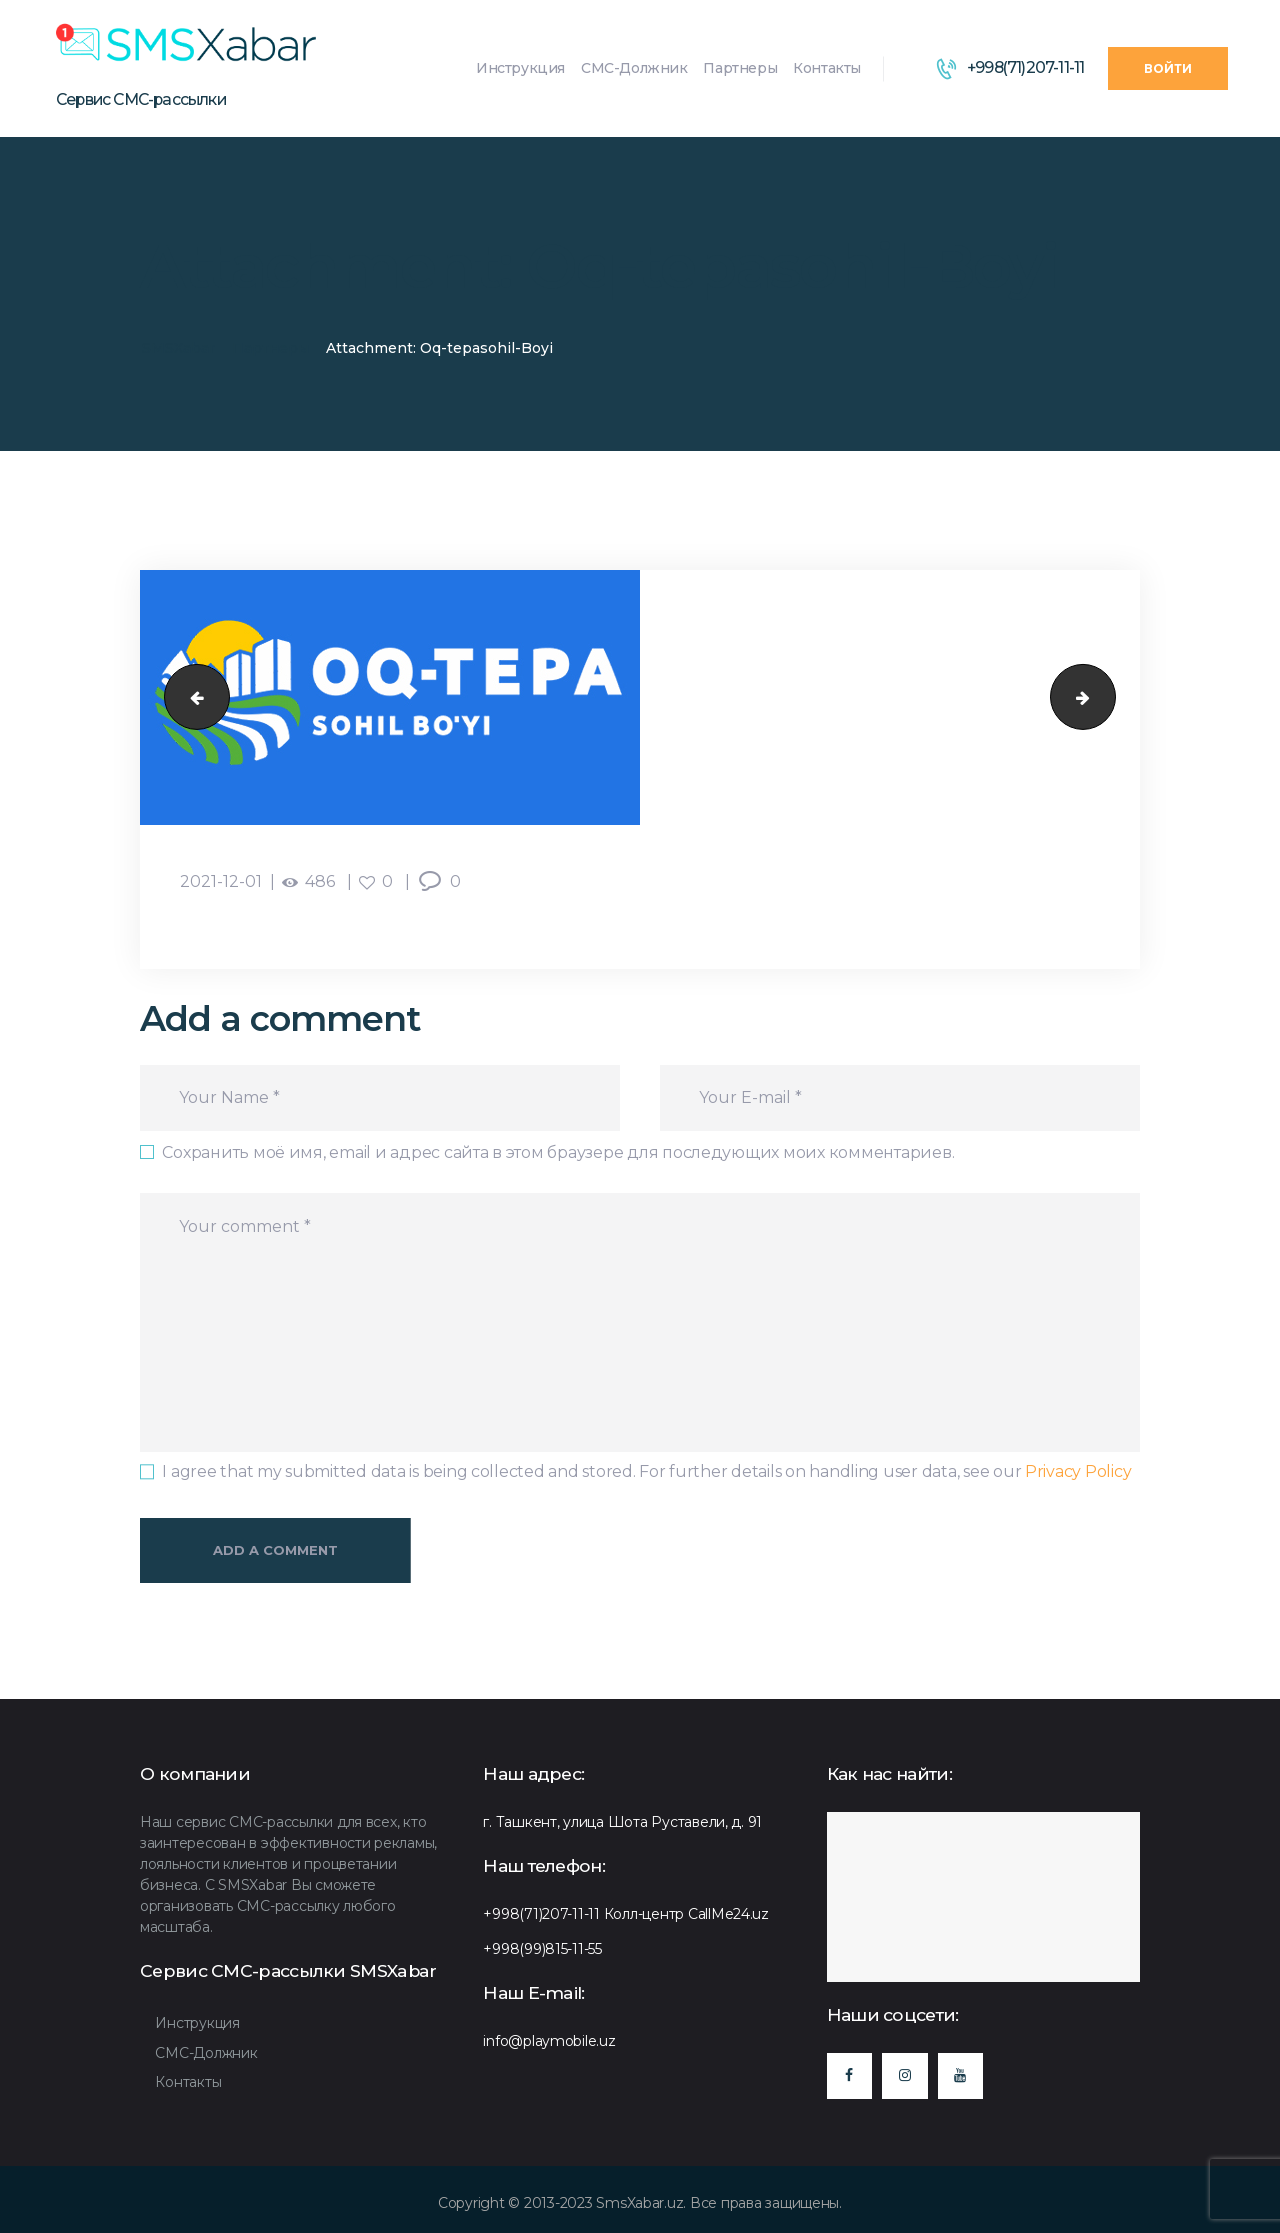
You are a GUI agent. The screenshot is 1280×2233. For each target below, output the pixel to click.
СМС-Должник (206, 2053)
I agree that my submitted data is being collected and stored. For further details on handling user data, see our (646, 1471)
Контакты (188, 2082)
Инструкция (197, 2023)
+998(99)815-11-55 (542, 1949)
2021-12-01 (221, 881)
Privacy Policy (1078, 1471)
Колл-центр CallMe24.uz (686, 1914)
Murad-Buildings (189, 697)
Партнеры (270, 348)
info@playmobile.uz (549, 2041)
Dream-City (1107, 697)
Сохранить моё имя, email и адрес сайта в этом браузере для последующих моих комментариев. (558, 1152)
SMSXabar (178, 348)
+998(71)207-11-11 (541, 1914)
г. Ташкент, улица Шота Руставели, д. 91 (622, 1822)
